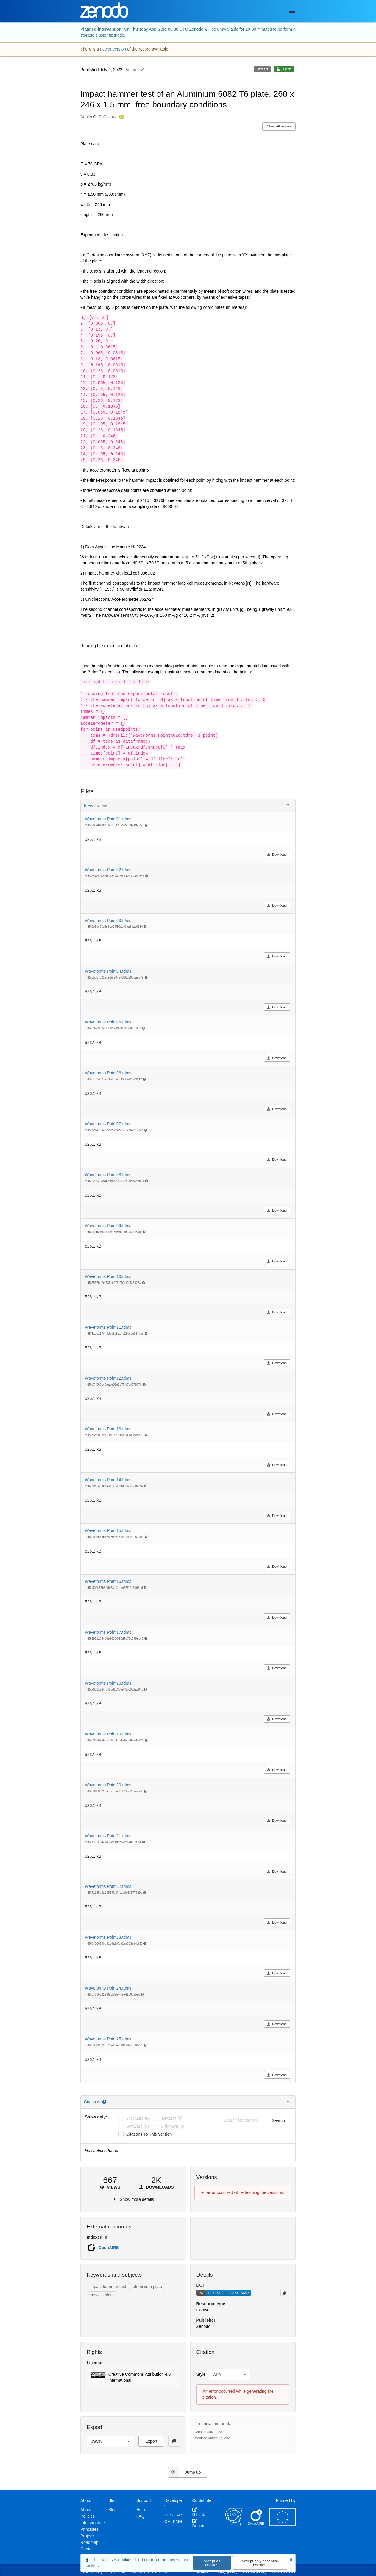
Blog (112, 2509)
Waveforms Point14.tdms (108, 1479)
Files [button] (187, 805)
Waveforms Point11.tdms (108, 1327)
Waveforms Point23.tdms (108, 1937)
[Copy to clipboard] (284, 2293)
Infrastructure (92, 2522)
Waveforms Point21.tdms (108, 1835)
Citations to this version (149, 2134)
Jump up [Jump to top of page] (184, 2472)
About (85, 2509)
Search (278, 2120)
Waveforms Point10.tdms (108, 1276)
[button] (133, 2377)
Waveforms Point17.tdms (108, 1632)
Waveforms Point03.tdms (108, 920)
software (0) (137, 2126)
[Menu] (292, 11)
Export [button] (151, 2441)
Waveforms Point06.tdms (108, 1073)
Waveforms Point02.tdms (108, 869)
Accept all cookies (211, 2563)
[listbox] (229, 2374)
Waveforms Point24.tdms (108, 1988)
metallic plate (101, 2294)
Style (201, 2374)
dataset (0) (172, 2118)
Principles (89, 2529)
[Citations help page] (105, 2101)
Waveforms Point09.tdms (108, 1225)
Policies (87, 2516)
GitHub (198, 2512)
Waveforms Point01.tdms (108, 818)
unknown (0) (172, 2126)
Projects (88, 2535)
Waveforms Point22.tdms (108, 1886)
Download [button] (277, 854)
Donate (199, 2523)
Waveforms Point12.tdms (108, 1378)
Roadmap (89, 2542)
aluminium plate (147, 2286)
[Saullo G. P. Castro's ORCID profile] (121, 117)
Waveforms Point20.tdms (108, 1784)
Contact (87, 2549)
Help (140, 2509)
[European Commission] (282, 2524)
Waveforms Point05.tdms (108, 1022)
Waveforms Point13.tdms (108, 1428)
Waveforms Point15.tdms (108, 1530)
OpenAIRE (108, 2247)
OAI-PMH (173, 2521)
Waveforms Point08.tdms (108, 1174)
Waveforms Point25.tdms (108, 2039)
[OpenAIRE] (256, 2524)
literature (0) (138, 2118)
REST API (173, 2515)
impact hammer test (107, 2286)
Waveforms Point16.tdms (108, 1581)
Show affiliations (279, 126)
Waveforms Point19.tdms (108, 1734)
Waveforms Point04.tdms (108, 971)
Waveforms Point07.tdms (108, 1123)
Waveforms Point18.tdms (108, 1683)
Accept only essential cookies (259, 2563)
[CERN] (234, 2524)
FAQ (140, 2516)
